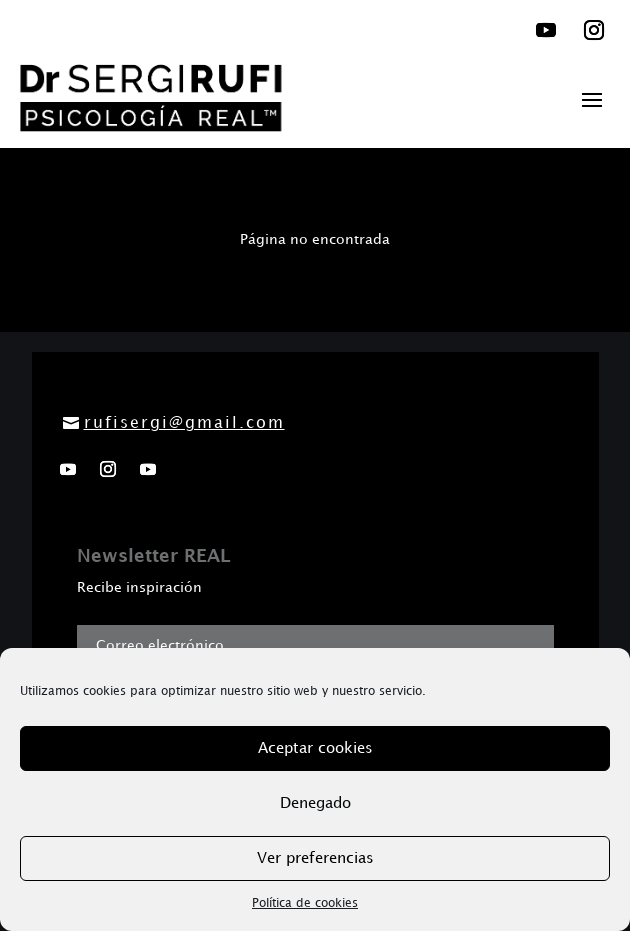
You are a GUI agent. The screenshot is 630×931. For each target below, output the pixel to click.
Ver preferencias (315, 859)
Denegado (315, 804)
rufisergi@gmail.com (184, 423)
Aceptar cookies (315, 749)
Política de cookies (305, 903)
